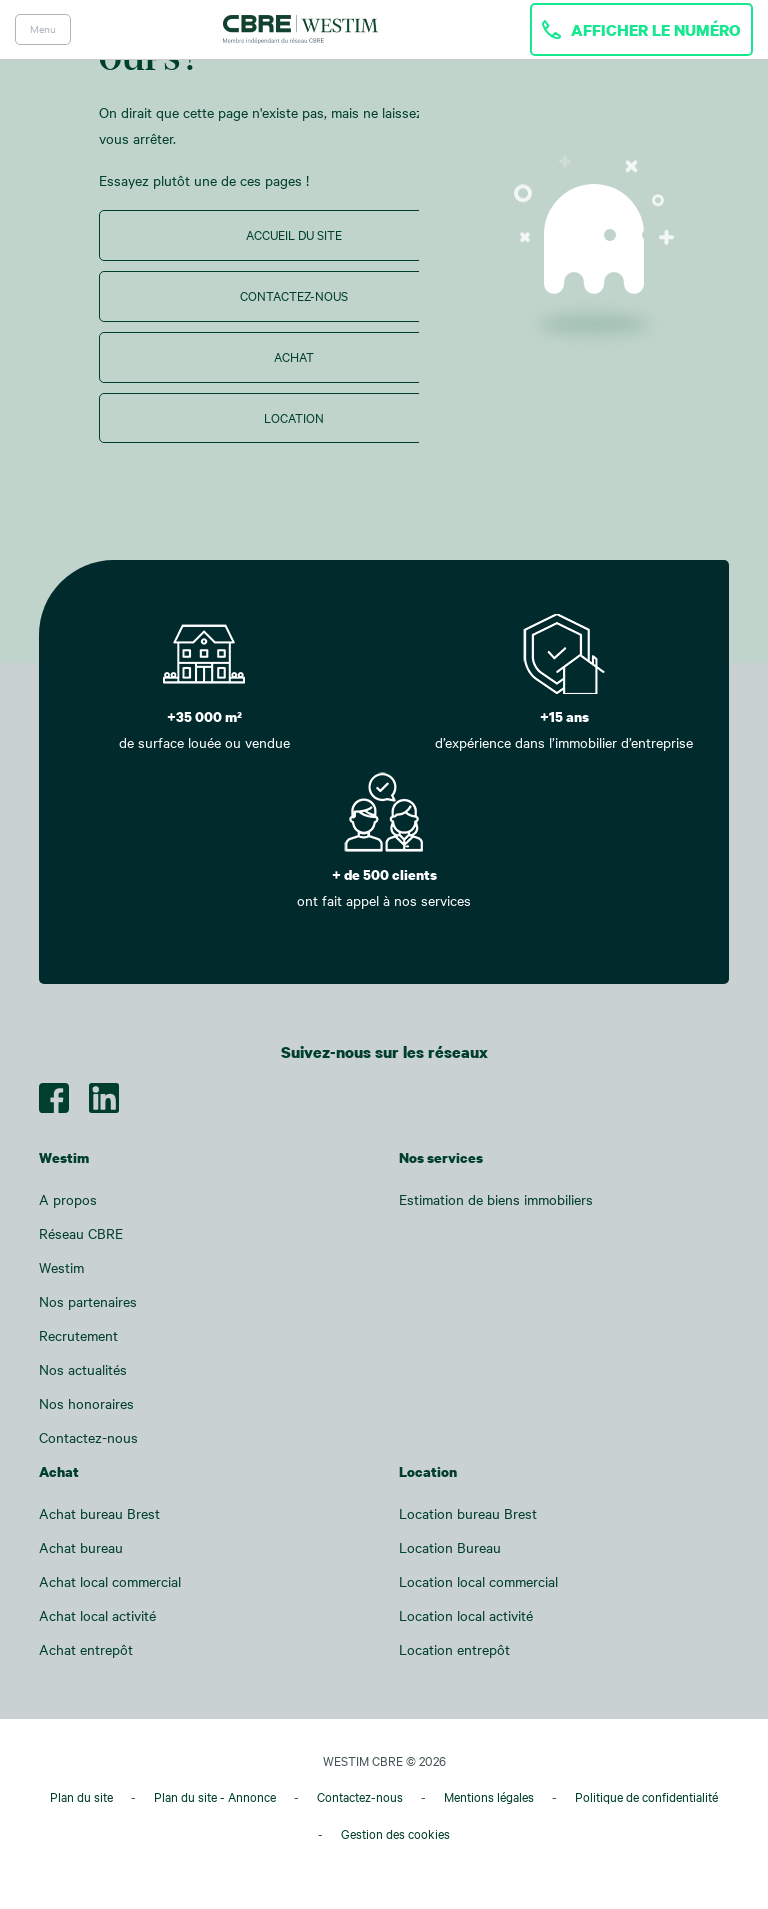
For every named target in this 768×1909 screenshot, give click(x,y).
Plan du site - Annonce (215, 1797)
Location (294, 418)
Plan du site (81, 1797)
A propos (68, 1199)
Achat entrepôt (86, 1649)
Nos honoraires (86, 1403)
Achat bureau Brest (99, 1513)
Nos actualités (83, 1369)
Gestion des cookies (395, 1834)
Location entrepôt (454, 1649)
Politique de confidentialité (646, 1797)
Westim (61, 1267)
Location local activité (466, 1615)
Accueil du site (294, 235)
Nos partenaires (88, 1301)
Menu (43, 29)
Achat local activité (97, 1615)
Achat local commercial (110, 1581)
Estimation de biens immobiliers (496, 1199)
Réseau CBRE (81, 1233)
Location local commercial (478, 1581)
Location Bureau (450, 1547)
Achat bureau (81, 1547)
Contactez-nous (294, 296)
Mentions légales (489, 1797)
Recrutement (78, 1335)
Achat (294, 357)
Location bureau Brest (468, 1513)
